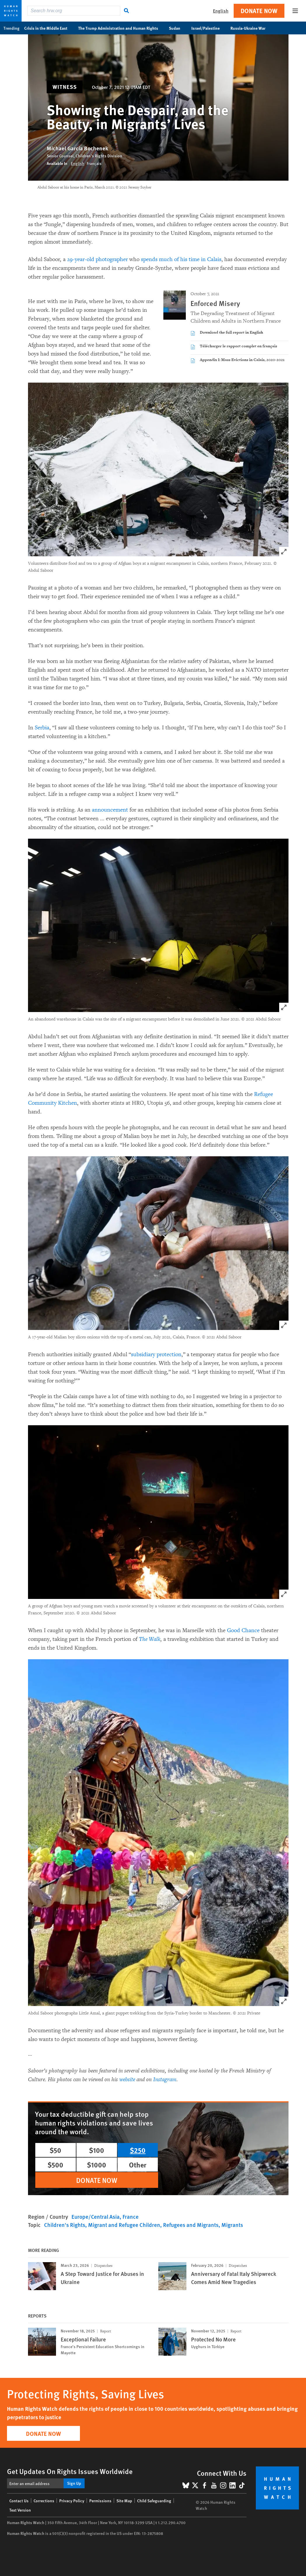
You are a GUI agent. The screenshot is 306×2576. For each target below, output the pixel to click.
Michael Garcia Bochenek (77, 148)
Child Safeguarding (154, 2500)
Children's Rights (64, 2225)
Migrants (232, 2225)
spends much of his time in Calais (181, 259)
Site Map (124, 2500)
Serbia (42, 727)
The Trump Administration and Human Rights (121, 28)
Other (137, 2164)
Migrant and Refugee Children (124, 2225)
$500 (55, 2164)
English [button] (220, 10)
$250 (138, 2150)
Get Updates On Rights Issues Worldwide (70, 2471)
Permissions (100, 2500)
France (131, 2216)
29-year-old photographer (97, 259)
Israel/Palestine (208, 28)
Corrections (44, 2500)
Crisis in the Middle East (49, 28)
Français (94, 163)
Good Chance (243, 1630)
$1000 (96, 2164)
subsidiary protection (156, 1354)
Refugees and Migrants (190, 2225)
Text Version (20, 2510)
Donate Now (259, 10)
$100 (96, 2150)
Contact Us (19, 2500)
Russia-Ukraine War (251, 28)
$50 (55, 2150)
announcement (110, 809)
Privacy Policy (71, 2500)
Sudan (177, 28)
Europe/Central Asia (95, 2216)
